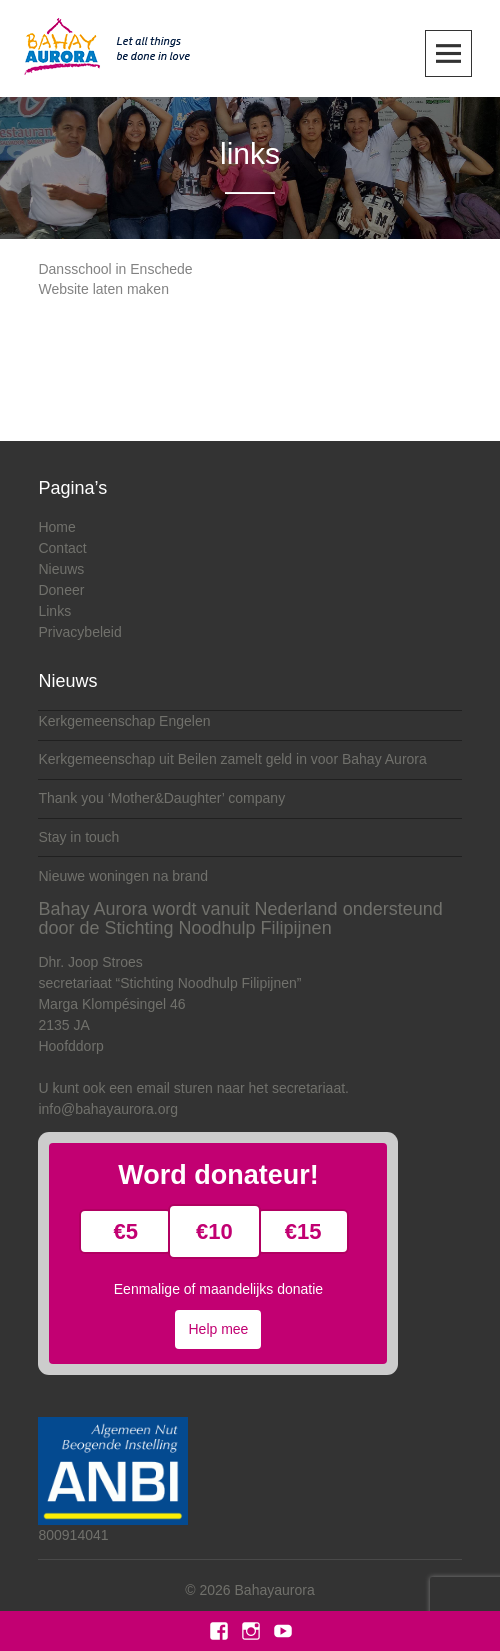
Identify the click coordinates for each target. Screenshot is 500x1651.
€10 (214, 1231)
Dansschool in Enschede (115, 269)
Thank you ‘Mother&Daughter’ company (161, 798)
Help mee (218, 1329)
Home (56, 527)
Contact (62, 548)
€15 (303, 1231)
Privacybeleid (79, 632)
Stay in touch (78, 837)
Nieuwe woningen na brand (123, 876)
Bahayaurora (275, 1590)
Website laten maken (103, 289)
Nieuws (61, 569)
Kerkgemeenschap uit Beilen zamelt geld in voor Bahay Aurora (232, 759)
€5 (126, 1231)
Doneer (61, 590)
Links (54, 611)
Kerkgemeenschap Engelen (124, 721)
